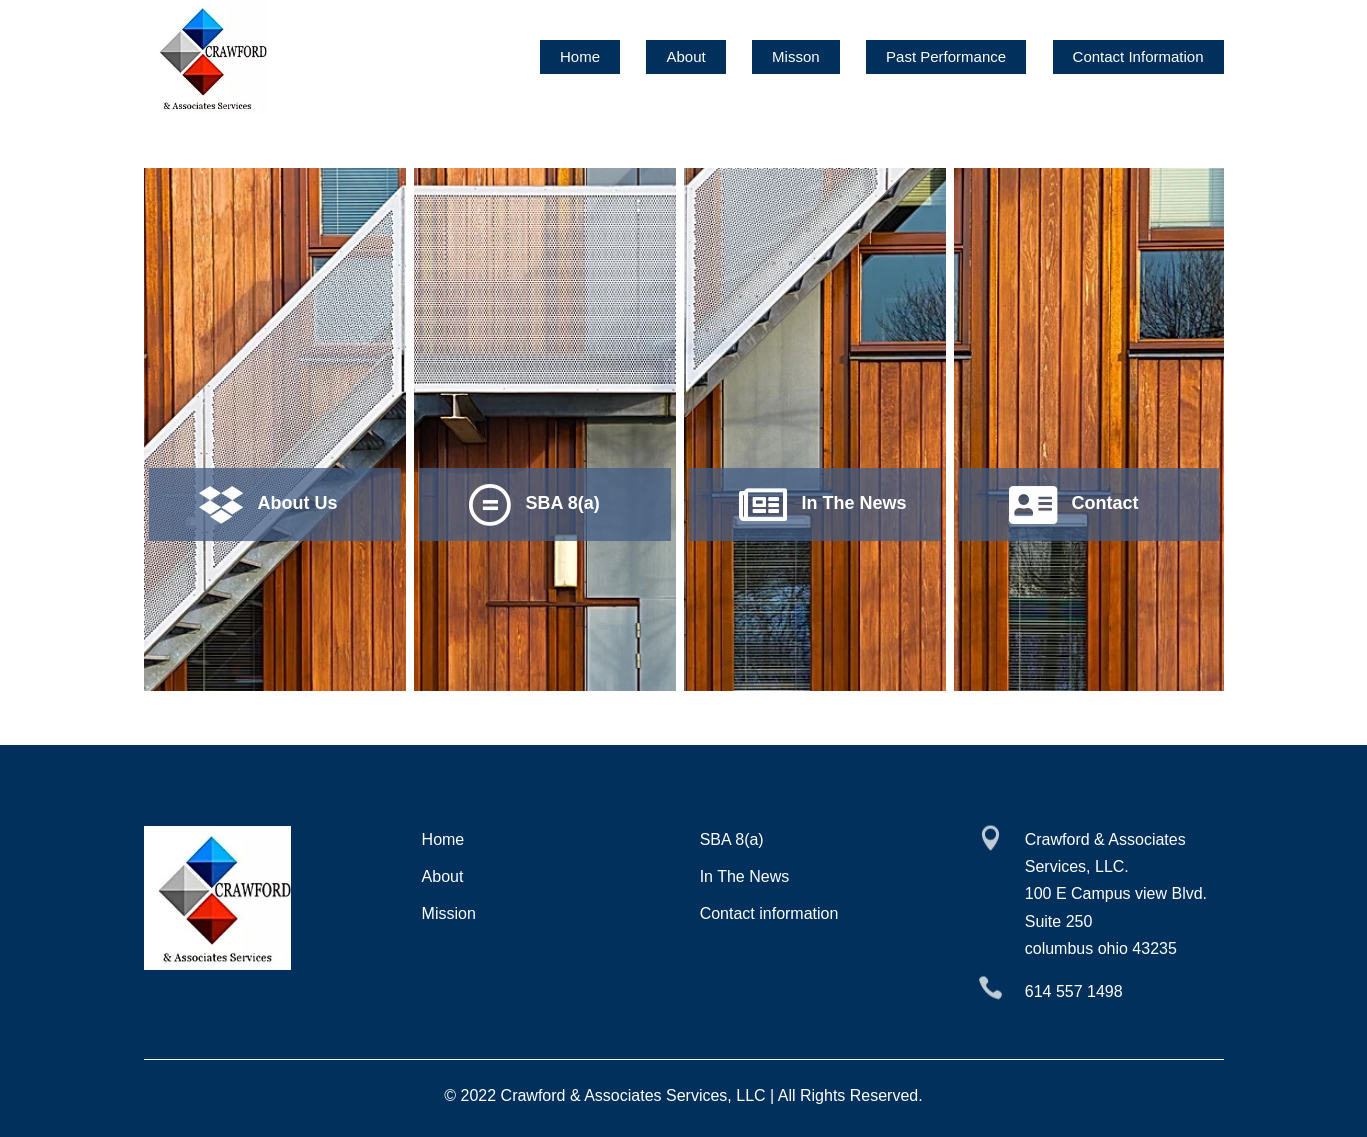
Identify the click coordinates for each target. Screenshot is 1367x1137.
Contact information (769, 913)
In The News (745, 876)
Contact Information (1138, 56)
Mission (449, 913)
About (685, 56)
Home (580, 56)
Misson (796, 56)
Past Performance (946, 56)
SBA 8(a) (732, 839)
